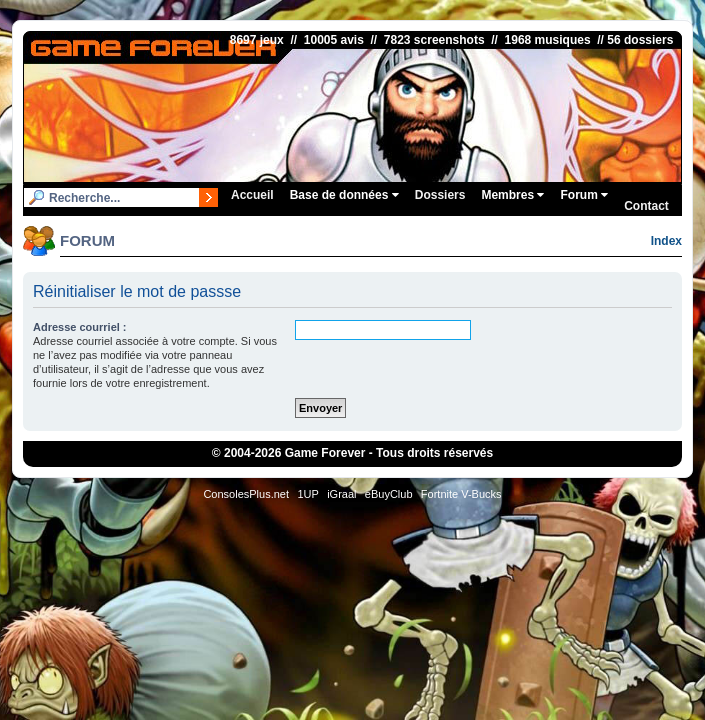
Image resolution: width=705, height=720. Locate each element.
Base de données (344, 195)
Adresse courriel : (80, 327)
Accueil (252, 195)
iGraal (341, 494)
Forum (584, 195)
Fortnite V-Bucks (461, 494)
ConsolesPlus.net (246, 494)
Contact (646, 206)
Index (666, 241)
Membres (512, 195)
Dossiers (440, 195)
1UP (307, 494)
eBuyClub (389, 494)
